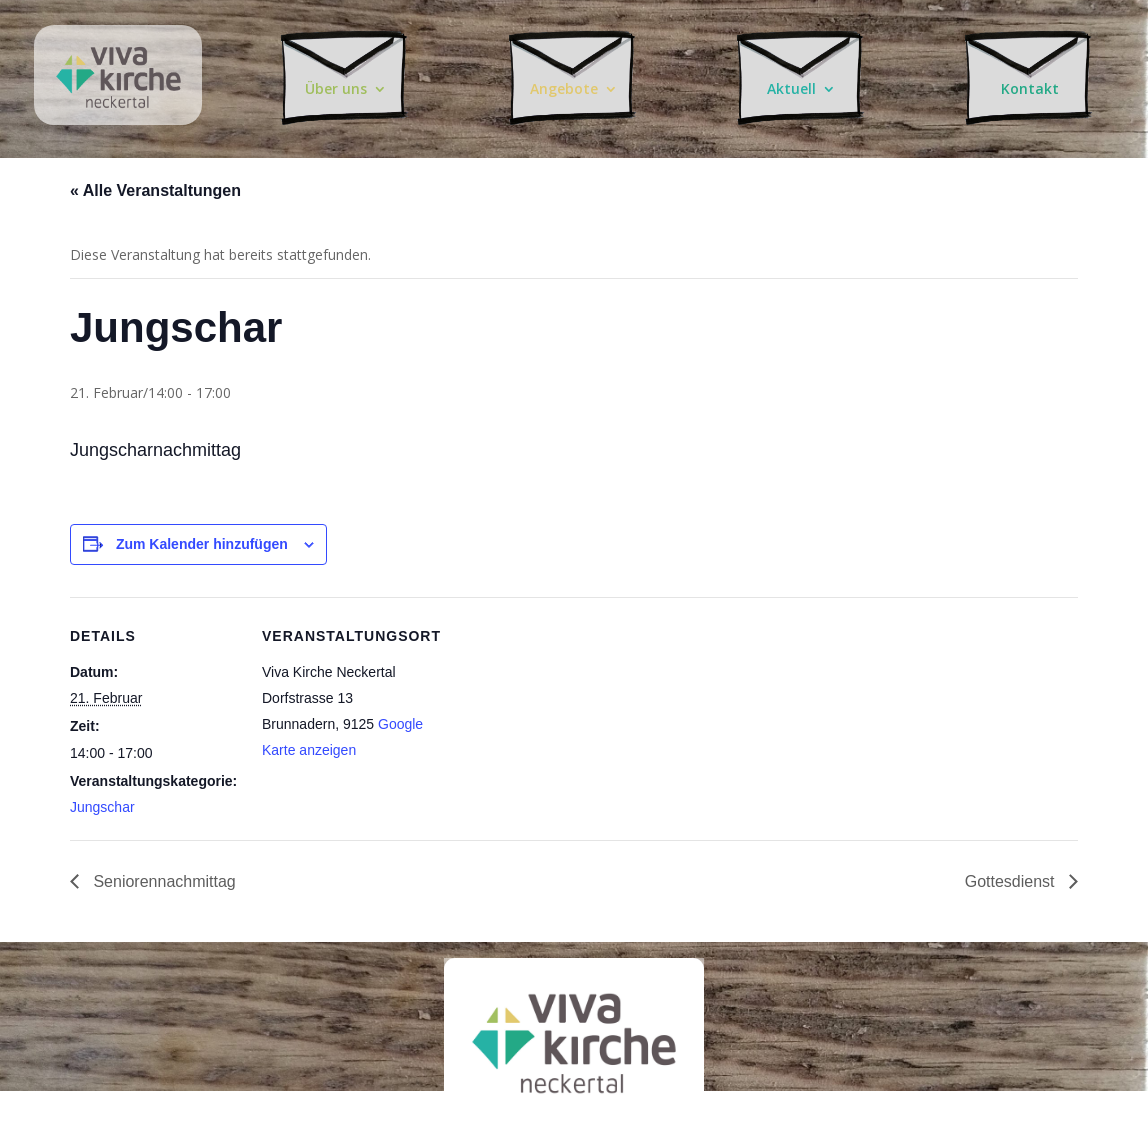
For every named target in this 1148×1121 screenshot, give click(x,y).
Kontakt (1030, 85)
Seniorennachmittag (162, 881)
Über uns (339, 85)
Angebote (567, 85)
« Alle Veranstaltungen (155, 190)
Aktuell (795, 85)
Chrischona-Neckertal (118, 53)
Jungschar (102, 807)
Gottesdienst (1012, 881)
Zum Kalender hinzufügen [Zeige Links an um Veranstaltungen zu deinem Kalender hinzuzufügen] (202, 544)
